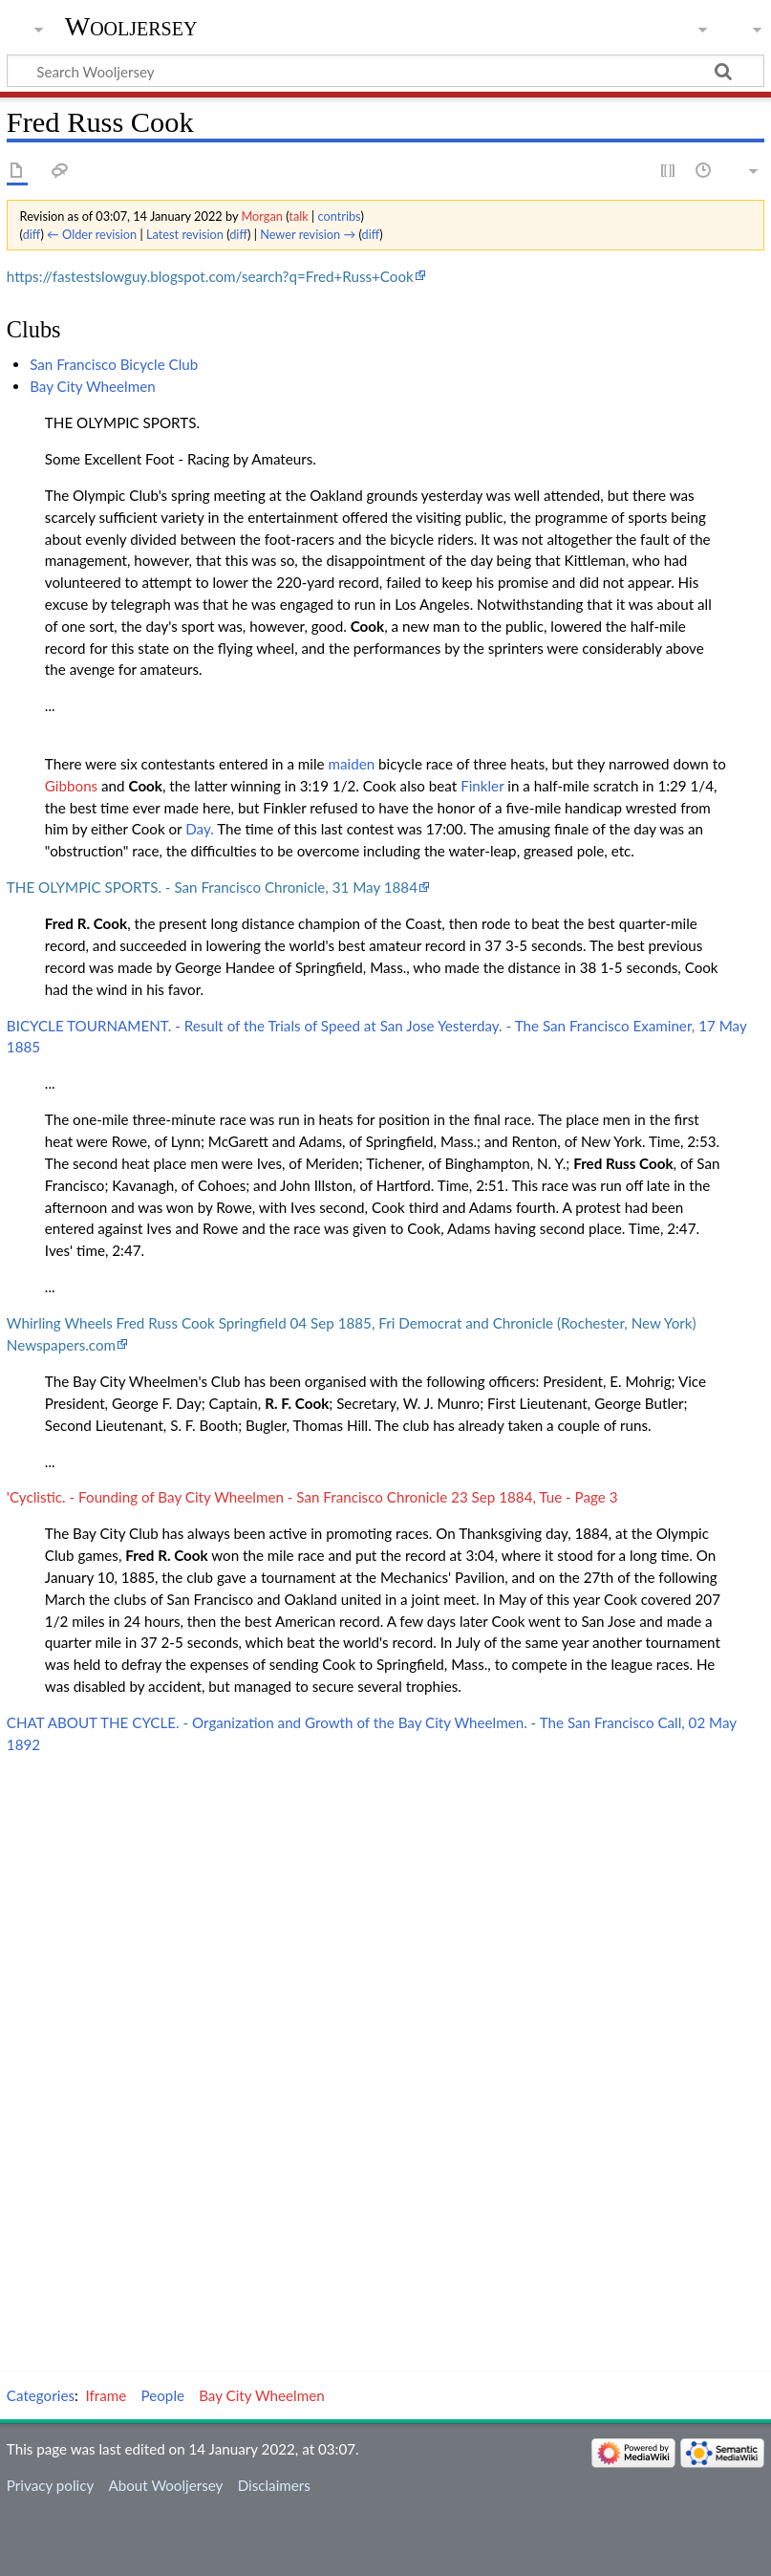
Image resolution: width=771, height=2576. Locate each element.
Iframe (106, 2395)
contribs (338, 216)
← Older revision (92, 234)
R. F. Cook (297, 1403)
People (162, 2395)
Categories (41, 2395)
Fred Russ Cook (623, 1163)
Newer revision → (307, 234)
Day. (199, 828)
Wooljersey (131, 26)
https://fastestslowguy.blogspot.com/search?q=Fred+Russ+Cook (210, 276)
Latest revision (185, 234)
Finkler (481, 785)
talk (298, 216)
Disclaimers (274, 2485)
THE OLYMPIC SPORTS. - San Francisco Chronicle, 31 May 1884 (212, 887)
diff (32, 234)
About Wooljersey (165, 2485)
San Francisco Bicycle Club (114, 364)
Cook (367, 626)
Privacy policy (50, 2485)
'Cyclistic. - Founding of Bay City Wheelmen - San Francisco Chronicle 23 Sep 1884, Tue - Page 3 (312, 1496)
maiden (352, 763)
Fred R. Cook (86, 923)
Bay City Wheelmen (93, 386)
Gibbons (71, 785)
